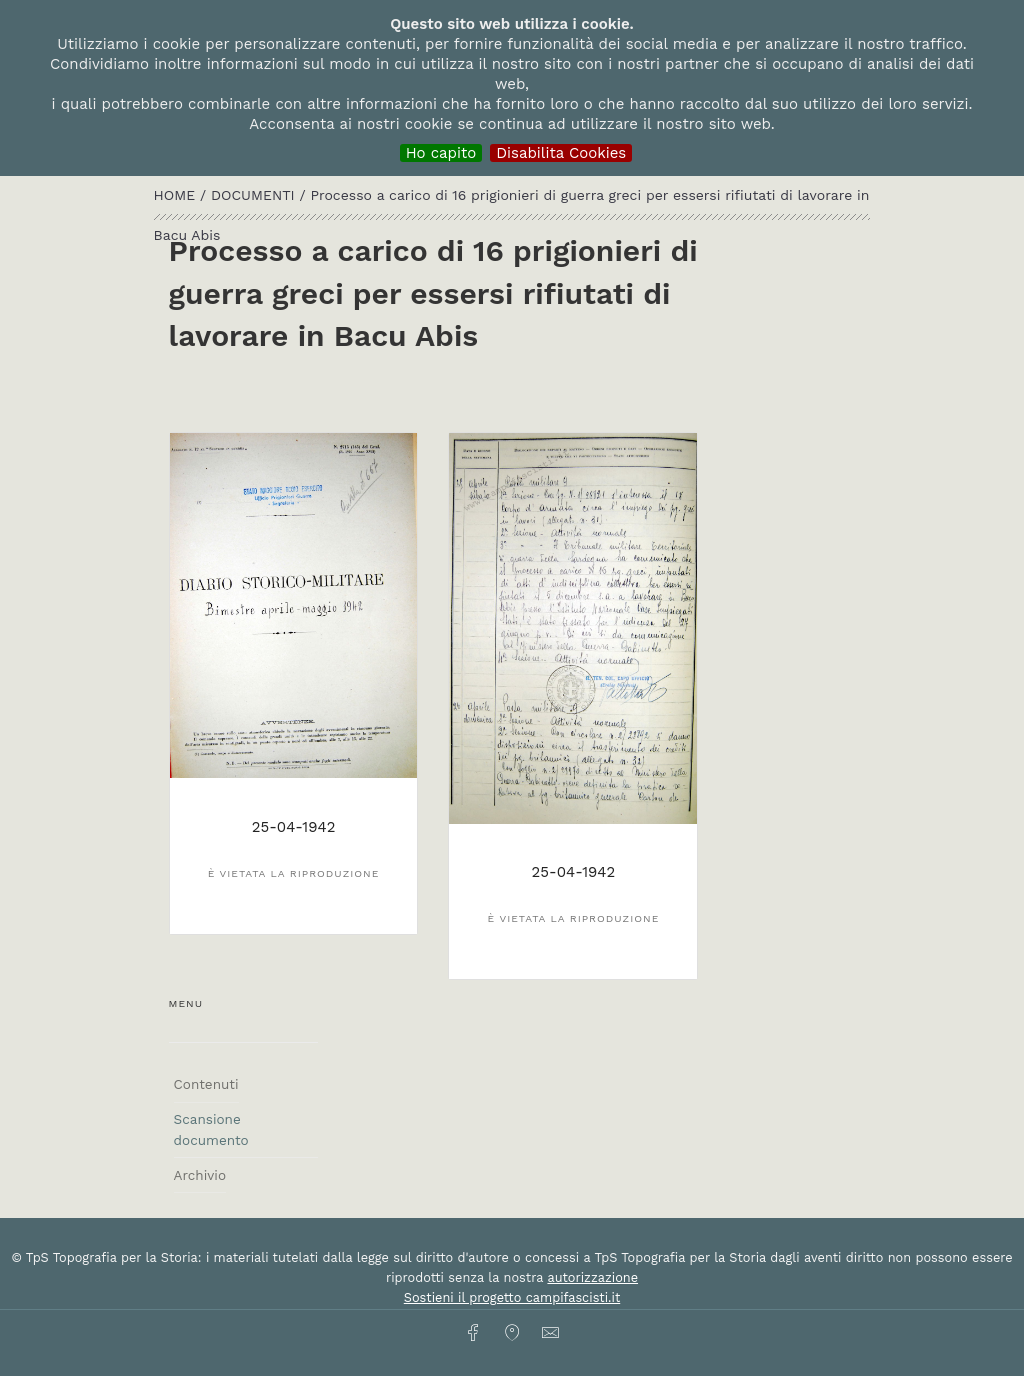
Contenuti (206, 1084)
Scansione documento (211, 1129)
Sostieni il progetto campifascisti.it (512, 1297)
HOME (177, 195)
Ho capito (441, 153)
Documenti (255, 195)
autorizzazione (592, 1277)
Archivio (200, 1175)
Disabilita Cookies (561, 153)
